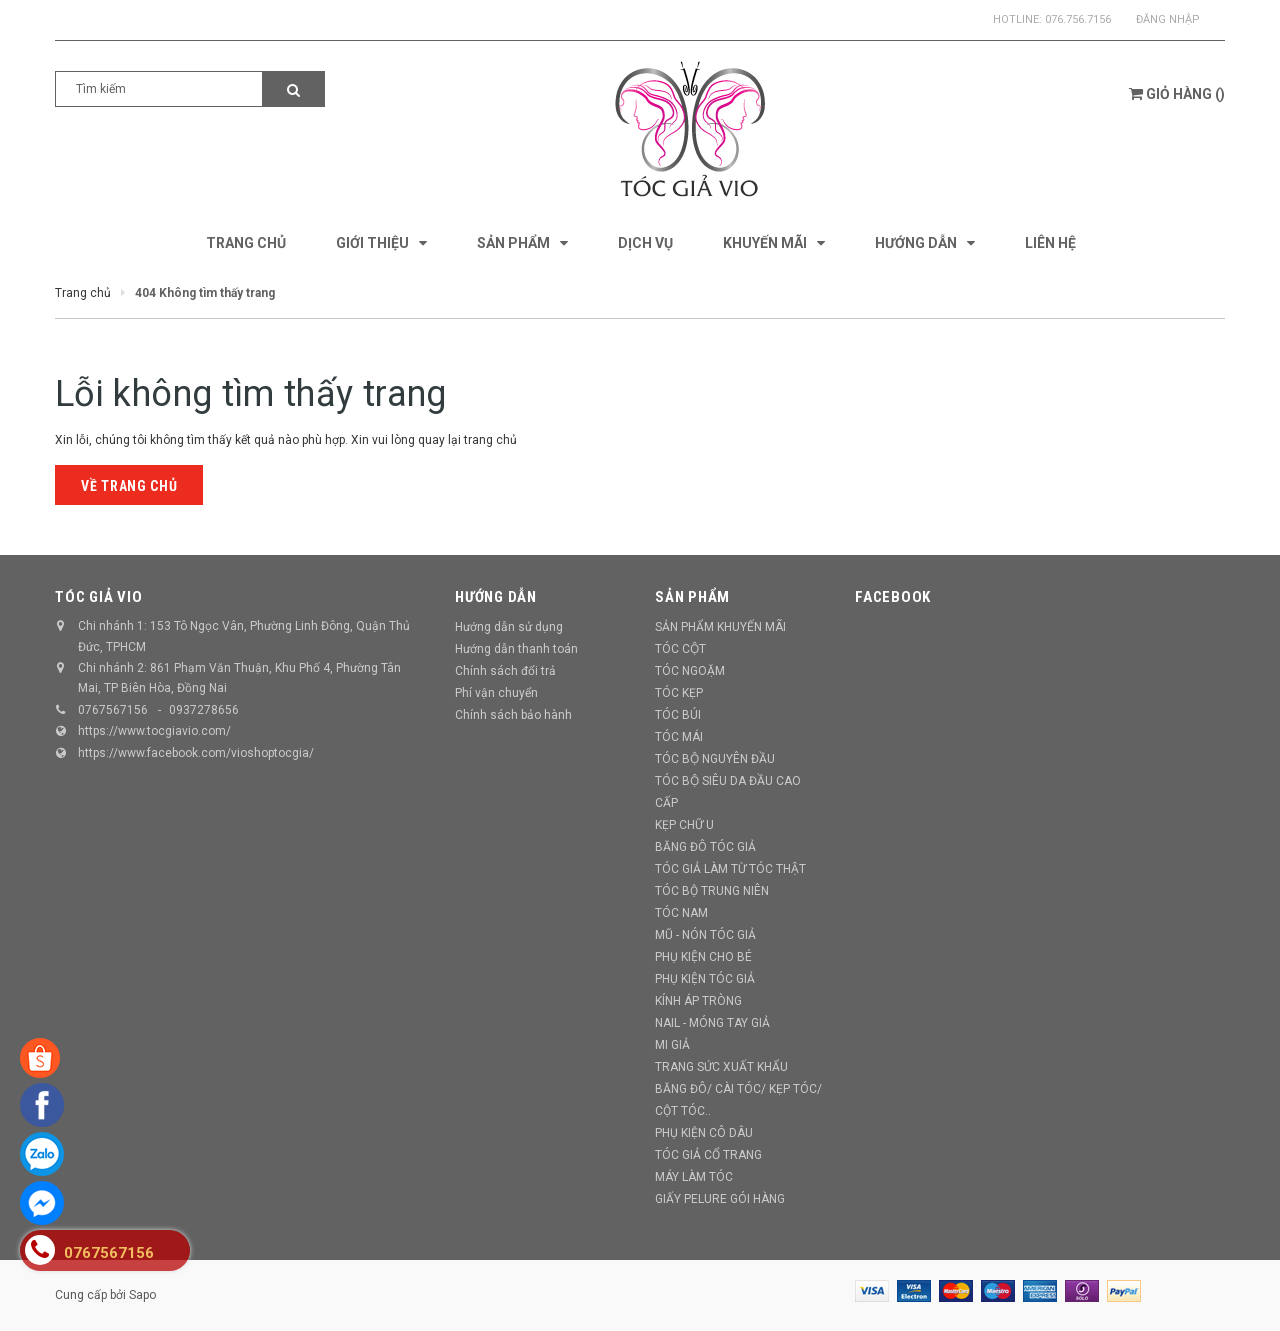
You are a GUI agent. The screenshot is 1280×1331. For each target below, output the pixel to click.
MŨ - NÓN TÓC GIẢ (705, 935)
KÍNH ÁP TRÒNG (698, 1001)
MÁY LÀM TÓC (694, 1177)
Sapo (142, 1295)
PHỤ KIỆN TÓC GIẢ (705, 979)
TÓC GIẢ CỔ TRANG (708, 1155)
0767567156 (113, 710)
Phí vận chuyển (496, 693)
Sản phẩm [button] (692, 597)
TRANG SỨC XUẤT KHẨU (721, 1067)
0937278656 (204, 710)
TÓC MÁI (679, 737)
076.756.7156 (1078, 19)
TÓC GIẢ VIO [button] (98, 597)
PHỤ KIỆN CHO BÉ (703, 957)
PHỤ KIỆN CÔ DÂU (704, 1133)
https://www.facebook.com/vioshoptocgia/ (196, 753)
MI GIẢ (672, 1045)
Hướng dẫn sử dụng (509, 627)
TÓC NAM (681, 913)
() (1177, 94)
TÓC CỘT (680, 649)
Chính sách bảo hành (513, 715)
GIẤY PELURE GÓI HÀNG (720, 1199)
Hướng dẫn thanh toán (516, 649)
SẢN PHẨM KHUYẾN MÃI (720, 627)
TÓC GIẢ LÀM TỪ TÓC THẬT (730, 869)
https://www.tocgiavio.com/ (154, 731)
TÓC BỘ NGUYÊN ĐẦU (715, 759)
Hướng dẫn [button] (496, 597)
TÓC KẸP (679, 693)
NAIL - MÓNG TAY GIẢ (712, 1023)
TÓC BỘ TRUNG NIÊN (712, 891)
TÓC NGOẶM (690, 671)
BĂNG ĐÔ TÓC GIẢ (705, 847)
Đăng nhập (1168, 19)
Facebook (893, 597)
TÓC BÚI (678, 715)
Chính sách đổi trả (505, 671)
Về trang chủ (129, 486)
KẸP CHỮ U (684, 825)
